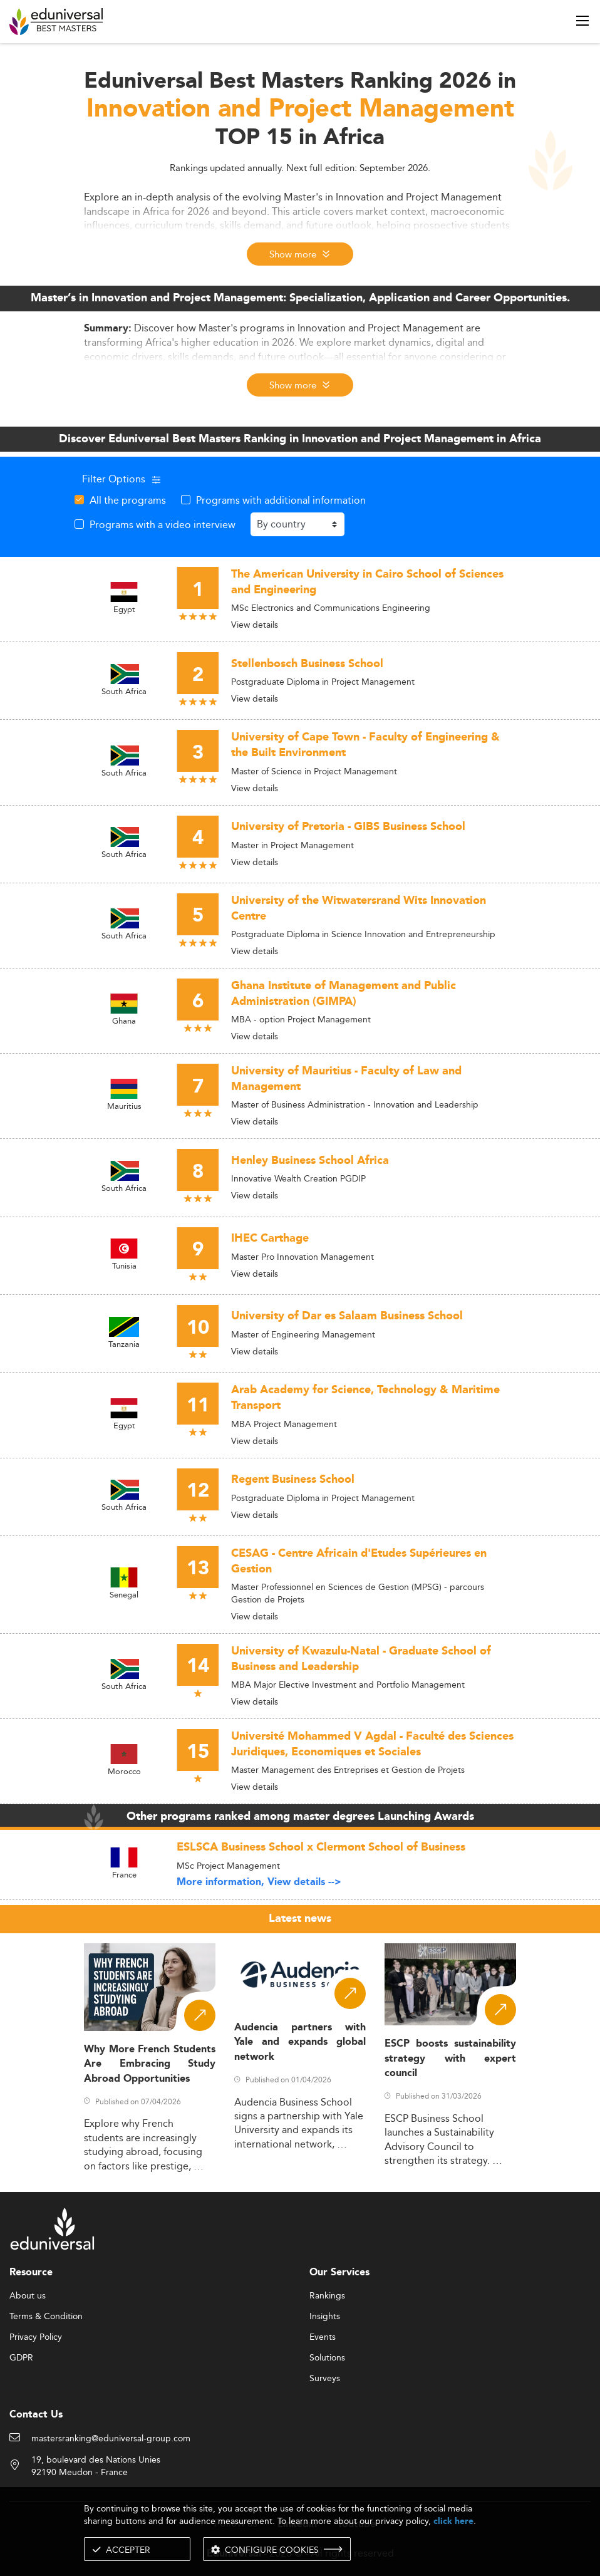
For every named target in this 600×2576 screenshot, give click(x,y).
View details (254, 624)
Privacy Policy (35, 2337)
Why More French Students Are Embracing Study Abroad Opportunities (149, 2064)
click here (453, 2521)
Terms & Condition (46, 2316)
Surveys (324, 2378)
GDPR (21, 2358)
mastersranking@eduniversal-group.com (110, 2439)
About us (27, 2296)
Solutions (327, 2358)
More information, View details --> (259, 1882)
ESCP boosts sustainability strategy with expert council (450, 2058)
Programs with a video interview (162, 524)
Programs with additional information (281, 499)
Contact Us (36, 2415)
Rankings (327, 2296)
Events (322, 2337)
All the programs (128, 499)
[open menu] (582, 20)
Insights (324, 2316)
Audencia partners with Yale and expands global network (300, 2042)
